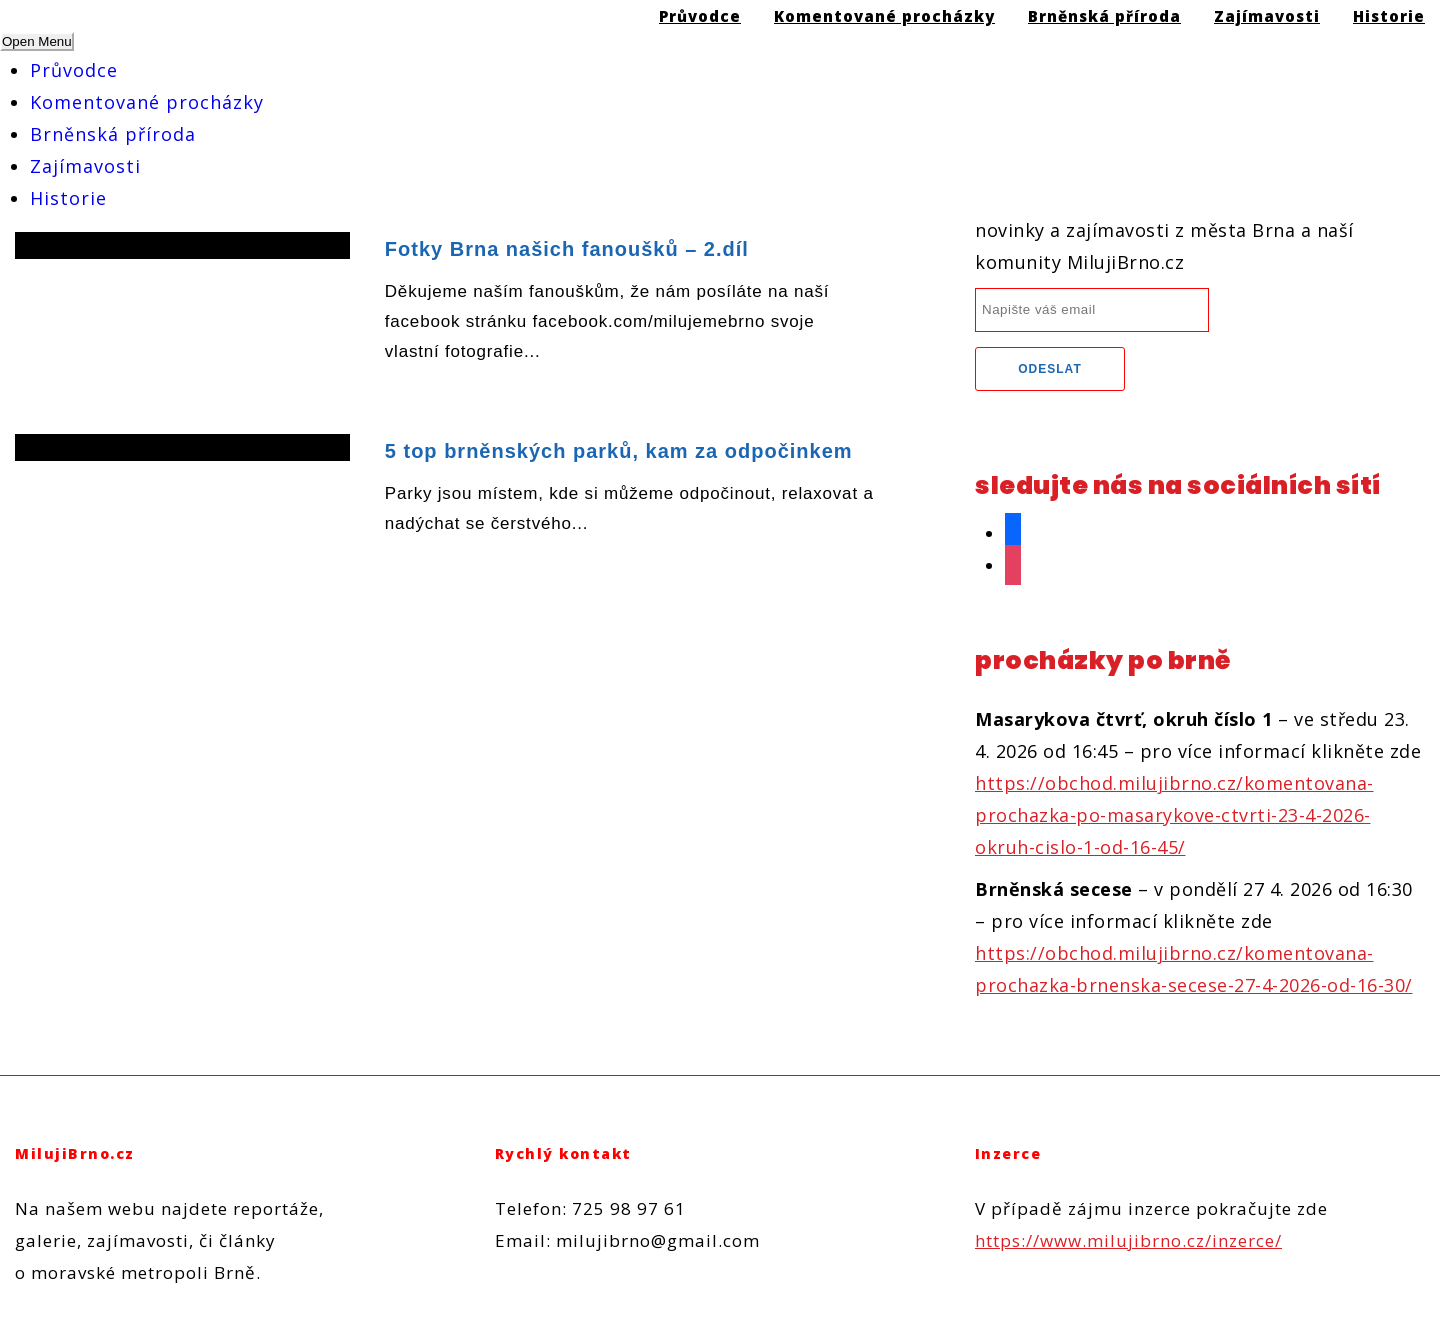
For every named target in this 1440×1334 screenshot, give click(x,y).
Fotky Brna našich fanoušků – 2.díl (567, 249)
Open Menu (37, 41)
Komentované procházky (147, 102)
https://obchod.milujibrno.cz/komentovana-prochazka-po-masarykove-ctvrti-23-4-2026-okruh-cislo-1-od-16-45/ (1174, 815)
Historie (68, 198)
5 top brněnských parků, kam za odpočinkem (619, 451)
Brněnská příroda (113, 134)
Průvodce (74, 70)
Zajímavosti (85, 166)
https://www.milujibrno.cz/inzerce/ (1128, 1240)
